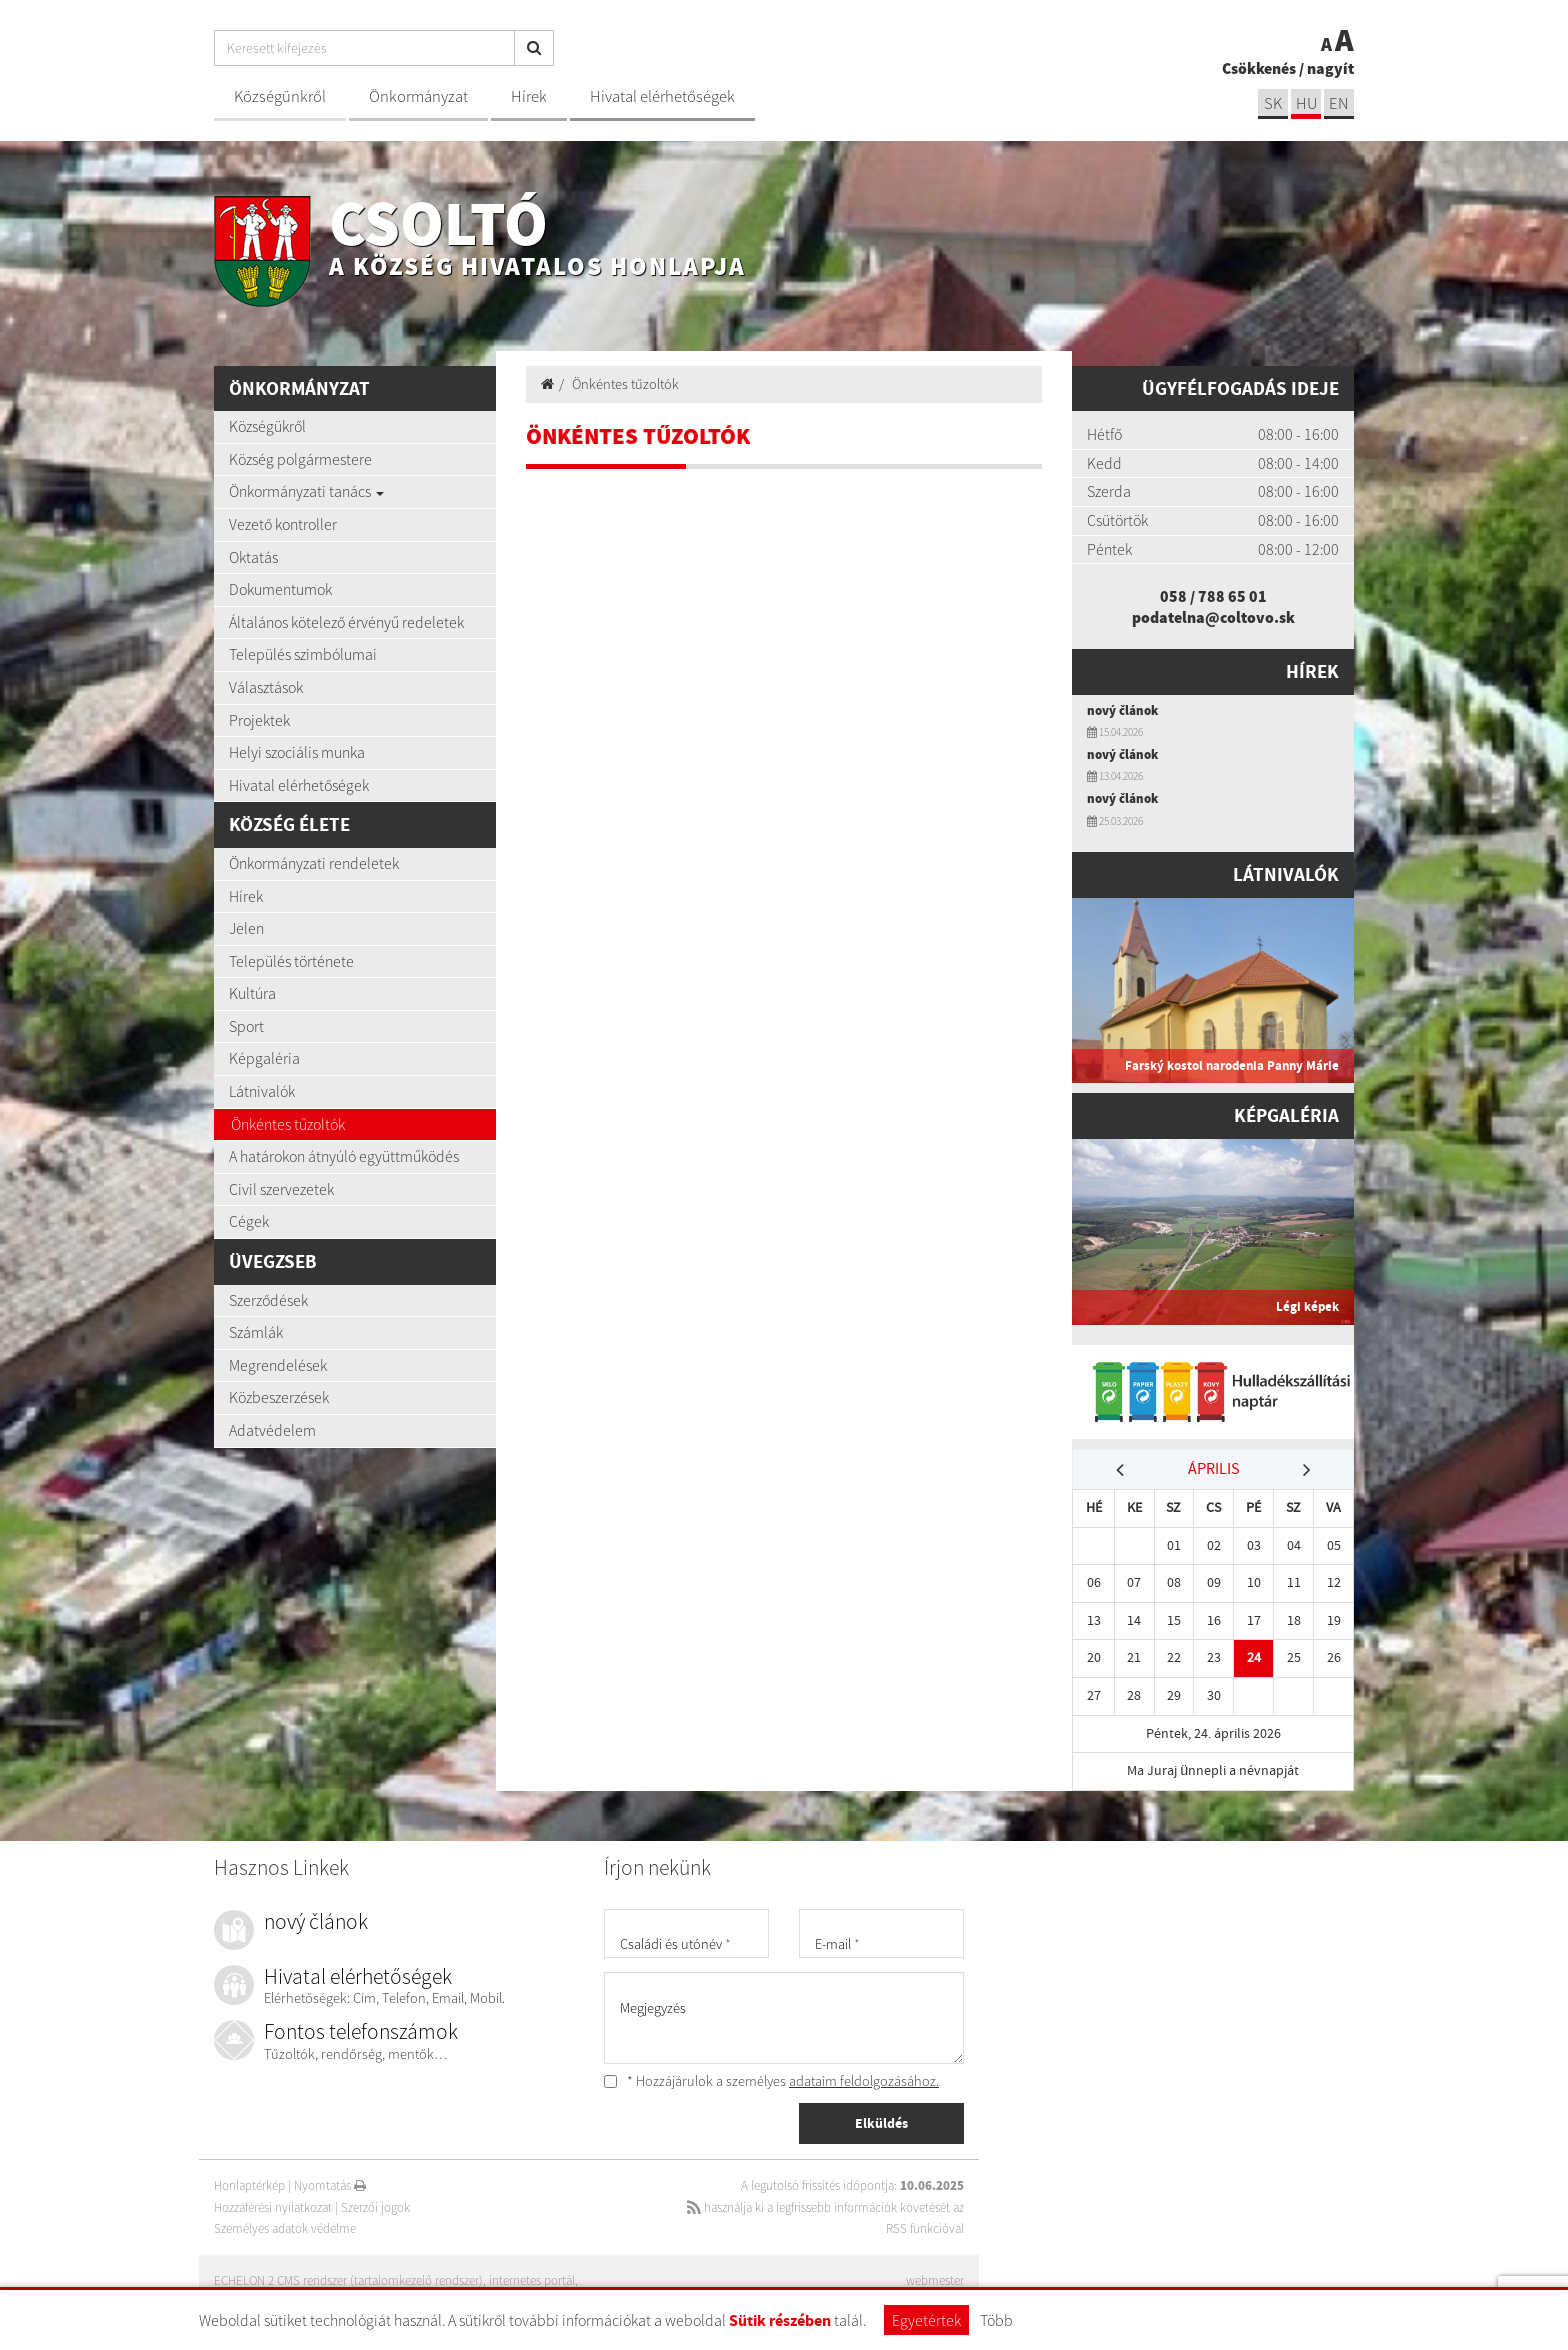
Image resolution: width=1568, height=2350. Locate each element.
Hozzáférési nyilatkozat (273, 2207)
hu (1306, 103)
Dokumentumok (280, 589)
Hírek (529, 96)
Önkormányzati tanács (306, 491)
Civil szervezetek (281, 1189)
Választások (266, 687)
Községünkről (280, 96)
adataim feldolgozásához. (864, 2081)
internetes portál (532, 2280)
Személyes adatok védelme (285, 2228)
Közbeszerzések (279, 1397)
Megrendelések (278, 1365)
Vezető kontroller (283, 524)
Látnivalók (262, 1091)
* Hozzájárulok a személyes (771, 2081)
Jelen (246, 928)
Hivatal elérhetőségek (662, 96)
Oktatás (253, 557)
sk (1273, 103)
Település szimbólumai (303, 654)
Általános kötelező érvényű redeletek (346, 622)
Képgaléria (264, 1058)
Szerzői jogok (375, 2207)
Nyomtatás (330, 2185)
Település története (291, 961)
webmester (935, 2280)
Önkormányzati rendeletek (314, 863)
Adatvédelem (272, 1430)
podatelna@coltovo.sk (1213, 617)
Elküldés (881, 2123)
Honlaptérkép (249, 2185)
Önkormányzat (418, 96)
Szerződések (268, 1300)
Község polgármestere (300, 459)
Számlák (256, 1332)
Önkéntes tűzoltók (288, 1124)
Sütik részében (780, 2320)
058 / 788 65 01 (1213, 596)
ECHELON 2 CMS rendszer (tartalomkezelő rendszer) (348, 2280)
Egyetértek (926, 2320)
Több (996, 2320)
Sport (246, 1026)
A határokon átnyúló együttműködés (344, 1156)
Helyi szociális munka (297, 752)
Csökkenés (1259, 68)
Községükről (267, 426)
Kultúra (252, 993)
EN (1339, 103)
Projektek (259, 720)
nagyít (1330, 68)
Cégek (249, 1221)
